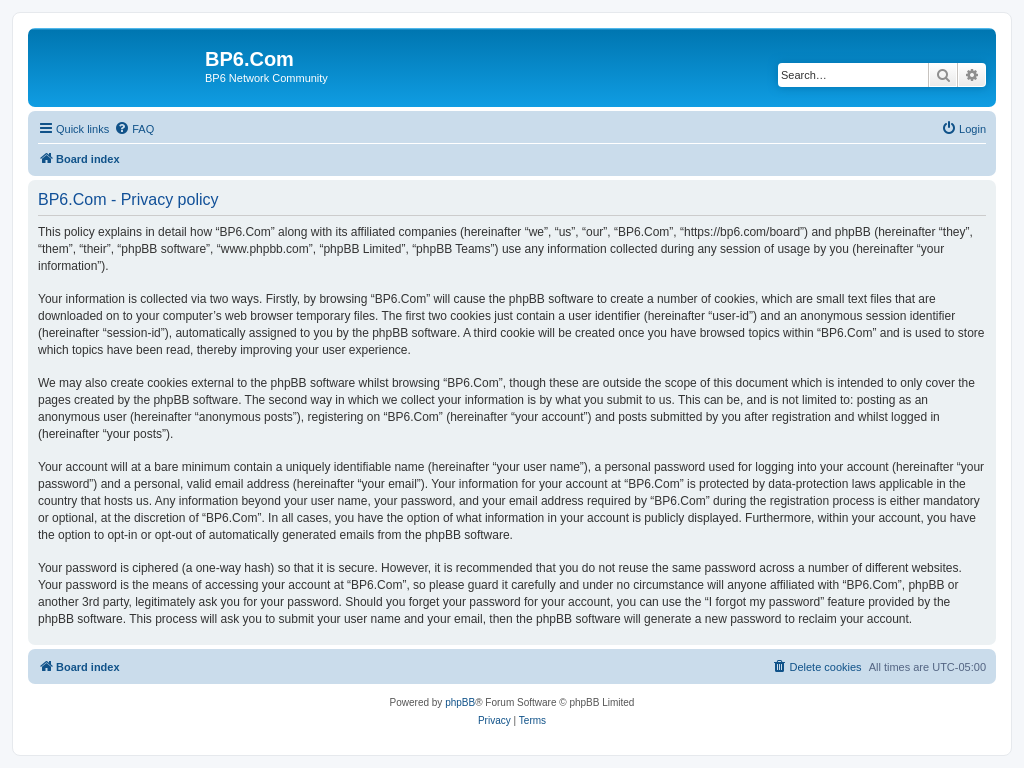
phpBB (460, 702)
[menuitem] (134, 129)
